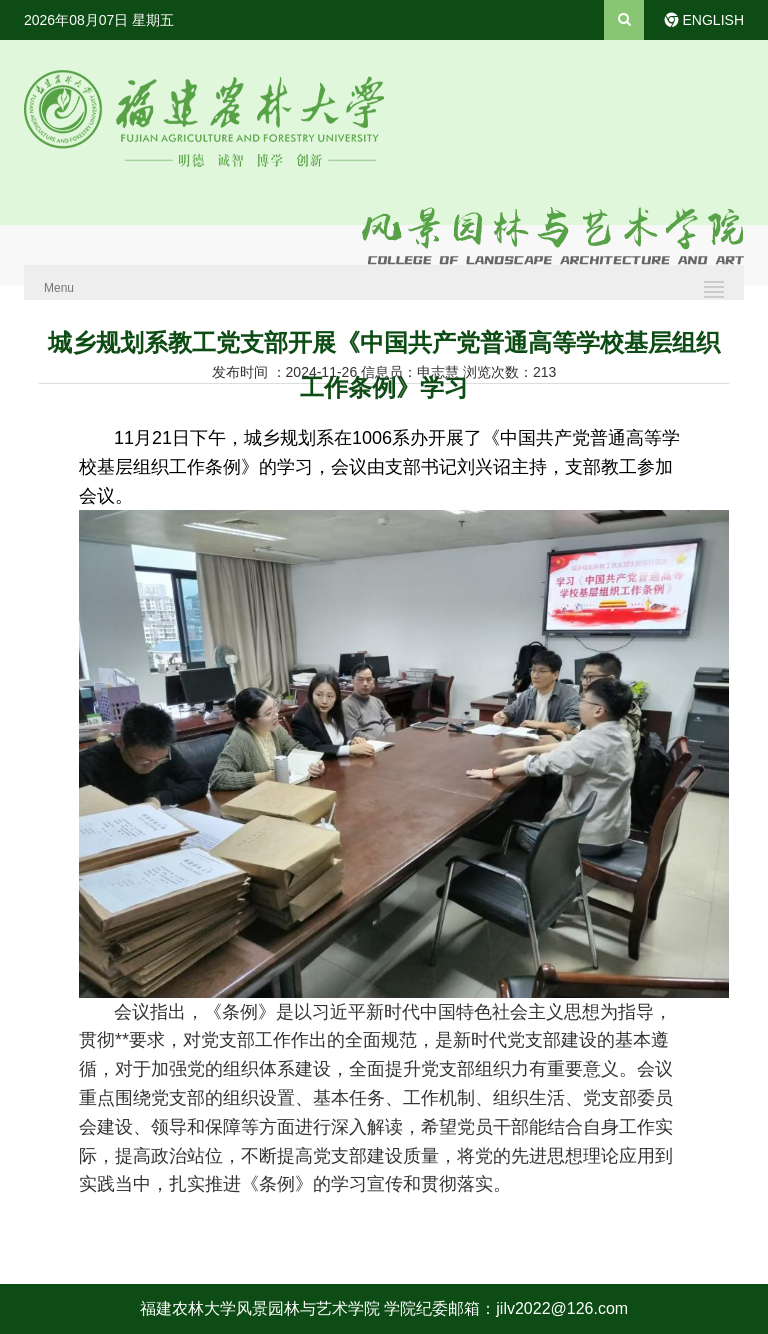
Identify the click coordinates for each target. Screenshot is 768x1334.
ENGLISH (713, 20)
